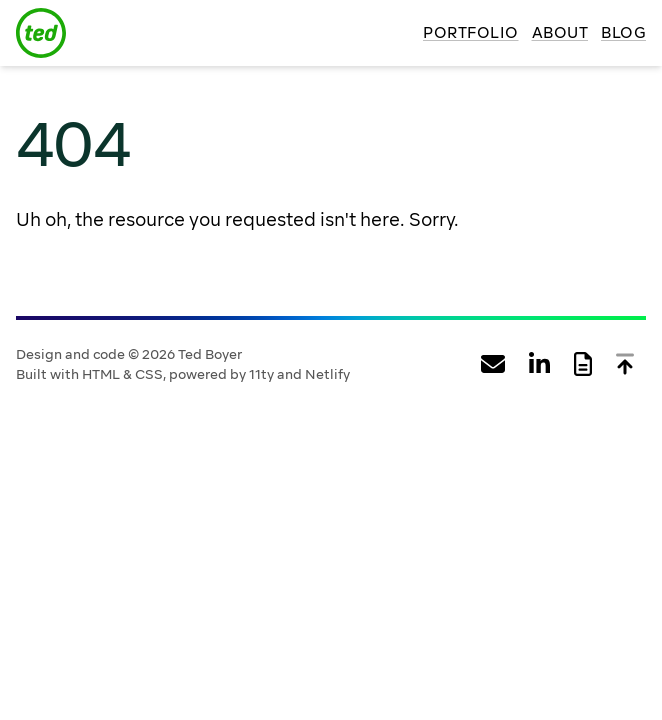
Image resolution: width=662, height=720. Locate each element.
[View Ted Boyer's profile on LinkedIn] (539, 365)
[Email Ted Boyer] (493, 365)
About (560, 33)
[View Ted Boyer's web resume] (583, 365)
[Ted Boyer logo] (41, 33)
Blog (623, 33)
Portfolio (471, 33)
